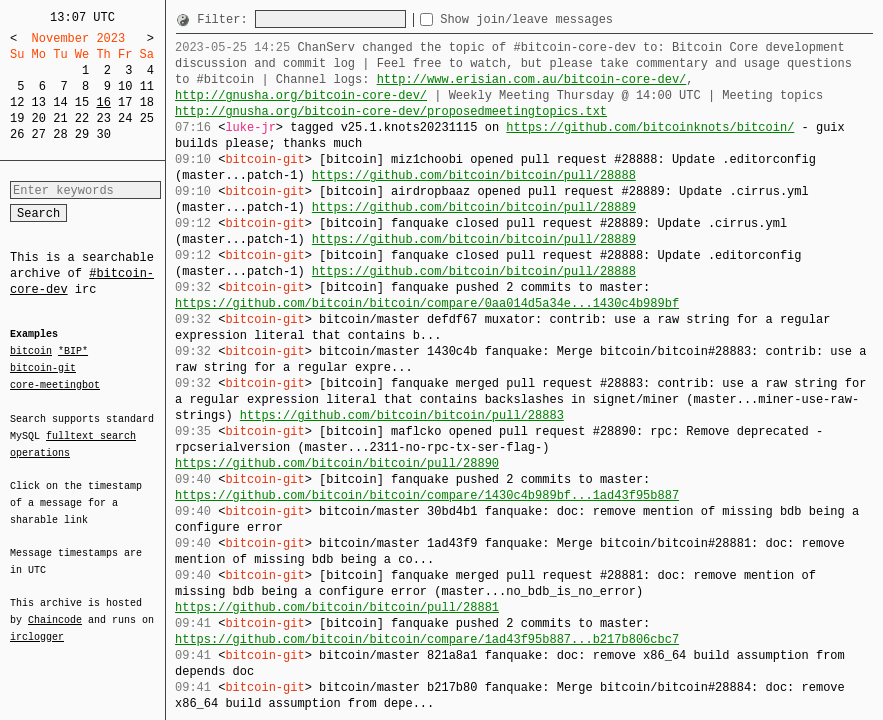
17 (125, 102)
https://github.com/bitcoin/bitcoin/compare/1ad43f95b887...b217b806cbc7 (427, 639)
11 (147, 86)
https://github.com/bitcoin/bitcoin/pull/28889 (474, 207)
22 (82, 118)
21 (60, 118)
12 (17, 102)
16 (103, 102)
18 (147, 102)
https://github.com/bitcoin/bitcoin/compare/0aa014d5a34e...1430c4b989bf (427, 303)
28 (60, 134)
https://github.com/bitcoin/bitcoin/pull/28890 (337, 463)
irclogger (37, 624)
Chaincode (55, 608)
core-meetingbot (55, 384)
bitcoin (31, 352)
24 (125, 118)
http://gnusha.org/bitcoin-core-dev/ (301, 95)
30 (103, 134)
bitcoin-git (43, 368)
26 (17, 134)
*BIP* (73, 352)
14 (60, 102)
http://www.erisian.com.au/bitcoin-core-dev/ (532, 79)
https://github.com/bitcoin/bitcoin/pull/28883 (402, 415)
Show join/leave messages (562, 19)
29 (82, 134)
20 (39, 118)
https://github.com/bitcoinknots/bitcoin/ (650, 127)
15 (82, 102)
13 (39, 102)
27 (39, 134)
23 (103, 118)
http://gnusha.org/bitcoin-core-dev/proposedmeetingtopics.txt (391, 111)
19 (17, 118)
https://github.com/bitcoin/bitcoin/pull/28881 (337, 607)
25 (147, 118)
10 (125, 86)
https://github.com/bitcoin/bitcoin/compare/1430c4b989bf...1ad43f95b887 (427, 495)
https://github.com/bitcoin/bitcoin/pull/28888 (474, 175)
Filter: (226, 19)
